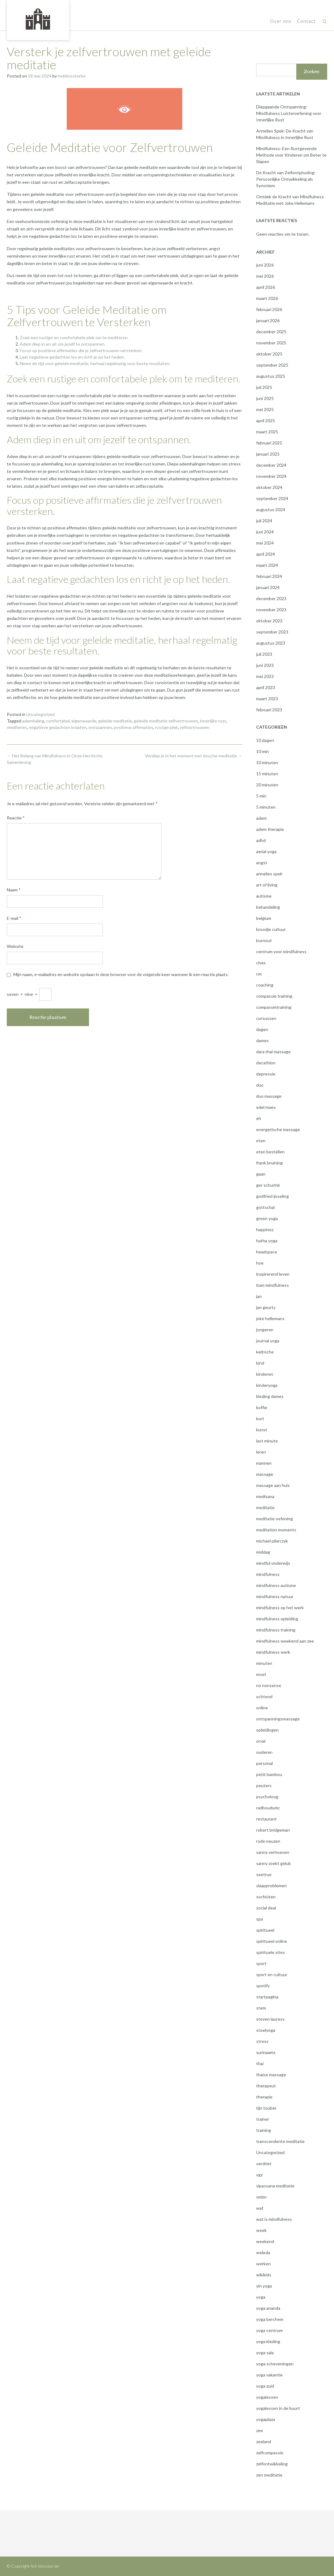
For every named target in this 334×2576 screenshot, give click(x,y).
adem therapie (270, 829)
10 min (262, 751)
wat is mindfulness (274, 2219)
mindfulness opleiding (277, 1618)
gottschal (265, 1207)
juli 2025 (264, 387)
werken (263, 2263)
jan (259, 1296)
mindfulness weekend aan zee (285, 1641)
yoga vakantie (269, 2374)
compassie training (274, 996)
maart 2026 (267, 298)
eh (258, 1118)
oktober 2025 (269, 353)
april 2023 (265, 687)
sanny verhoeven (272, 1852)
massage (264, 1474)
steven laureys (270, 2019)
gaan (260, 1173)
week (261, 2230)
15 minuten (267, 773)
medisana (265, 1496)
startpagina (267, 1996)
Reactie (16, 817)
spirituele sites (270, 1952)
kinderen (264, 1374)
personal (264, 1763)
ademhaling (33, 720)
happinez (264, 1229)
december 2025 (271, 331)
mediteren (17, 727)
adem (261, 818)
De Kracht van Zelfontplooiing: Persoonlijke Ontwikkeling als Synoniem (285, 179)
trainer (262, 2119)
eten (260, 1140)
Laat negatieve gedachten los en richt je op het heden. (72, 357)
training (263, 2130)
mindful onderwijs (273, 1563)
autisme (264, 896)
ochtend (264, 1696)
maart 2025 (267, 431)
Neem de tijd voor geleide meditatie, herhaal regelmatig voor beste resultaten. (95, 363)
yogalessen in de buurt (278, 2408)
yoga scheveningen (275, 2363)
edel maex (266, 1107)
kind (260, 1363)
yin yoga (264, 2285)
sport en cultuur (271, 1974)
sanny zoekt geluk (273, 1863)
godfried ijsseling (272, 1196)
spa (259, 1918)
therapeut (266, 2085)
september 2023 (272, 631)
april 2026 (265, 287)
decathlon (266, 1062)
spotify (263, 1985)
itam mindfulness (272, 1285)
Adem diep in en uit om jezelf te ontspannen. (62, 344)
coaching (264, 984)
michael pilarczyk (272, 1540)
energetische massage (278, 1129)
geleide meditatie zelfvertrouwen (166, 720)
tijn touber (266, 2108)
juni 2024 (265, 531)
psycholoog (267, 1796)
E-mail (14, 918)
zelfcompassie (269, 2452)
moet (261, 1674)
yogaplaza (265, 2419)
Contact (306, 21)
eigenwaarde (83, 720)
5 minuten (266, 807)
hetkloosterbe (72, 75)
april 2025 (265, 420)
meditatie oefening (274, 1518)
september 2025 (272, 365)
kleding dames (270, 1396)
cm (259, 973)
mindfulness (268, 1574)
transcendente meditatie (280, 2141)
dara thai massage (273, 1051)
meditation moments (276, 1529)
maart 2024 (267, 565)
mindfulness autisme (276, 1585)
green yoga (267, 1218)
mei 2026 (265, 276)
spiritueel (265, 1930)
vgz (259, 2174)
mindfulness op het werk (280, 1607)
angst (261, 862)
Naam (14, 889)
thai (260, 2063)
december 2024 (271, 465)
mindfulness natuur (275, 1596)
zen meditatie (269, 2474)
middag (263, 1552)
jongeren (264, 1329)
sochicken (266, 1896)
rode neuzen (268, 1841)
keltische (265, 1351)
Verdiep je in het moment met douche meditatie (193, 755)
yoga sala (265, 2352)
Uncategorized (40, 714)
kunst (261, 1429)
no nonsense (268, 1685)
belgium (263, 918)
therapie (264, 2096)
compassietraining (273, 1007)
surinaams (266, 2052)
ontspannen (100, 727)
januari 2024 (268, 587)
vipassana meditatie (275, 2185)
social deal (266, 1907)
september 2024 (272, 498)
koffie (261, 1407)
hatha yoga (266, 1240)
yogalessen (267, 2397)
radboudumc (268, 1807)
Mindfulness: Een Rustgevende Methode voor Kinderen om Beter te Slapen (291, 155)
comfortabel (58, 720)
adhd (261, 840)
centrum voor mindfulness (281, 951)
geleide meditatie (115, 720)
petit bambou (269, 1774)
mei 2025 (265, 409)
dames (262, 1040)
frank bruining (269, 1162)
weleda (263, 2252)
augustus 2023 (270, 643)
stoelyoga (265, 2030)
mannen (264, 1463)
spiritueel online (271, 1941)
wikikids (263, 2274)
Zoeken (311, 71)
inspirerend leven (273, 1274)
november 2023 (271, 609)
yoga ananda (268, 2308)
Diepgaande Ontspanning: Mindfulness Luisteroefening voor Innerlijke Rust (288, 113)
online (262, 1707)
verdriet (264, 2163)
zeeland (263, 2441)
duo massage (268, 1096)
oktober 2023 (269, 620)
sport (261, 1963)
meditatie (265, 1507)
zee (259, 2430)
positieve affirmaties (133, 727)
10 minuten (267, 762)
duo (260, 1085)
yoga (260, 2297)
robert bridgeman (273, 1830)
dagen (262, 1029)
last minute (267, 1440)
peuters (264, 1785)
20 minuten (267, 784)
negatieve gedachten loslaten (58, 727)
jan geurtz (265, 1307)
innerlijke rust (213, 720)
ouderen (264, 1752)
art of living (266, 884)
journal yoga (267, 1340)
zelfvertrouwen (194, 727)
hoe (260, 1262)
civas (261, 962)
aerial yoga (266, 851)
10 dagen (265, 740)
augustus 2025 (270, 376)
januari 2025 (268, 454)
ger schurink (268, 1185)
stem (261, 2007)
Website (15, 946)
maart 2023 (267, 698)
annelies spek (269, 873)
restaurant (266, 1818)
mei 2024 (265, 542)
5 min (261, 795)
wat (260, 2208)
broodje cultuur (271, 929)
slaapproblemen (271, 1885)
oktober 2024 (269, 487)
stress (262, 2041)
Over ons (280, 21)
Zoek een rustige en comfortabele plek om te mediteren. (74, 337)
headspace (266, 1251)
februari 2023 (269, 709)
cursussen (266, 1018)
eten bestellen (270, 1151)
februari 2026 (269, 309)
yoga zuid (265, 2386)
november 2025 (271, 342)
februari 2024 (269, 576)
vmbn (261, 2196)
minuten (264, 1663)
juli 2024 (264, 520)
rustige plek (166, 727)
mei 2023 (265, 676)
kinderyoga (266, 1385)
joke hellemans (270, 1318)
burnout (264, 940)
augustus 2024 (270, 509)
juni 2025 (265, 398)
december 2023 (271, 598)
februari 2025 (269, 442)
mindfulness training (275, 1629)
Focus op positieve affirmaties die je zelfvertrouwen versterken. (81, 350)
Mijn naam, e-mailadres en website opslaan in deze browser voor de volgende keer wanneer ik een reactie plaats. (121, 974)
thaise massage (271, 2074)
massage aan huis (273, 1485)
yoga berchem (269, 2319)
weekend (265, 2241)
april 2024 (265, 554)
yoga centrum (269, 2330)
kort (260, 1418)
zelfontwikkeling (272, 2463)
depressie (265, 1073)
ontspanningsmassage (278, 1718)
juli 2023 (264, 654)
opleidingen (267, 1729)
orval (260, 1741)
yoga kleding (268, 2341)
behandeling (268, 907)
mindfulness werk (273, 1652)
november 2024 (271, 476)
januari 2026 (268, 320)
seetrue (264, 1874)
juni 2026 (265, 264)
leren (261, 1451)
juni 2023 (265, 665)
